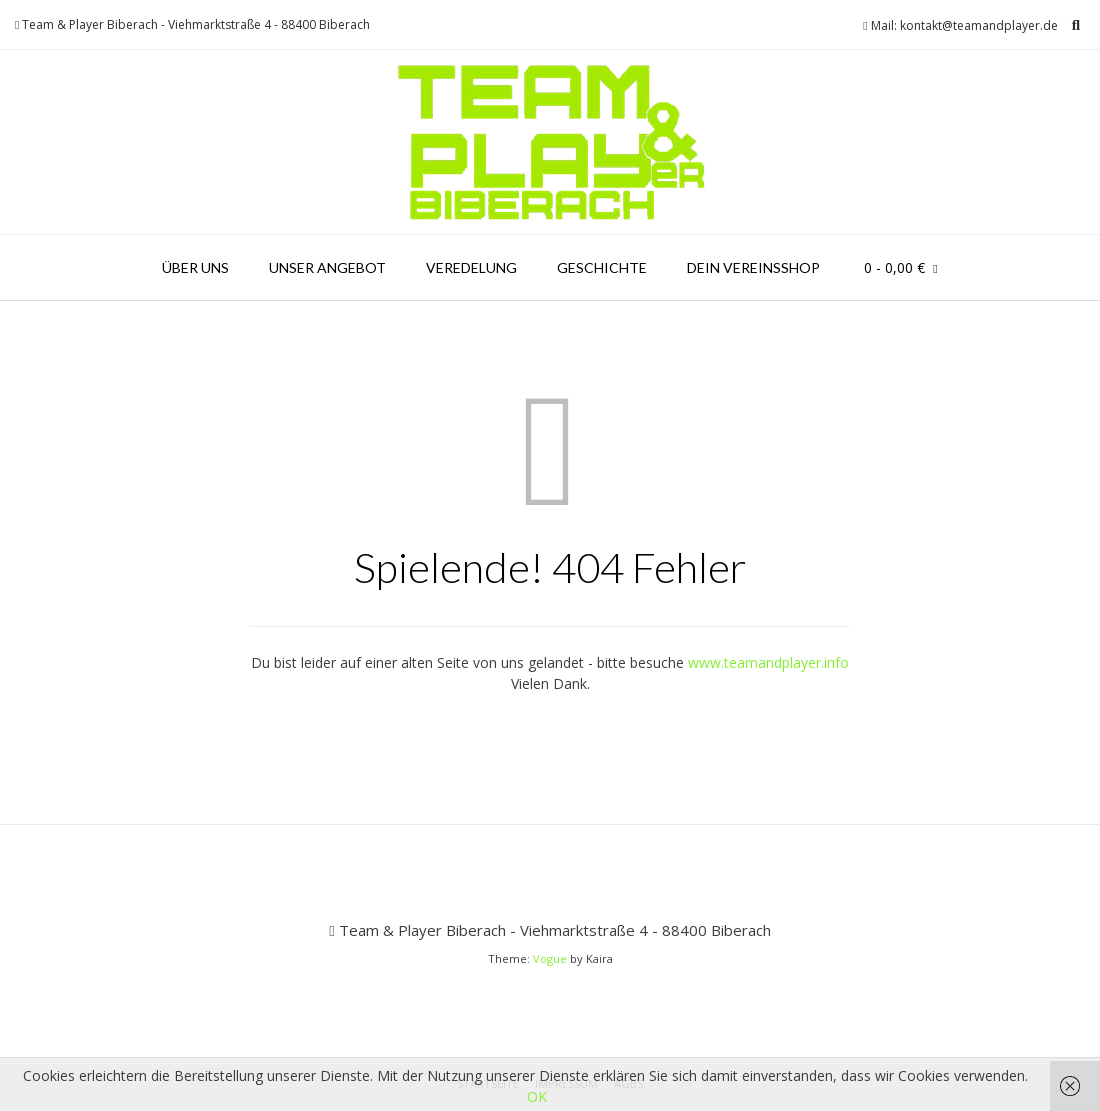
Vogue (550, 958)
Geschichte (602, 267)
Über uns (195, 267)
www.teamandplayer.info (768, 662)
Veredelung (471, 267)
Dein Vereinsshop (753, 267)
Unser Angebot (327, 267)
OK (537, 1096)
